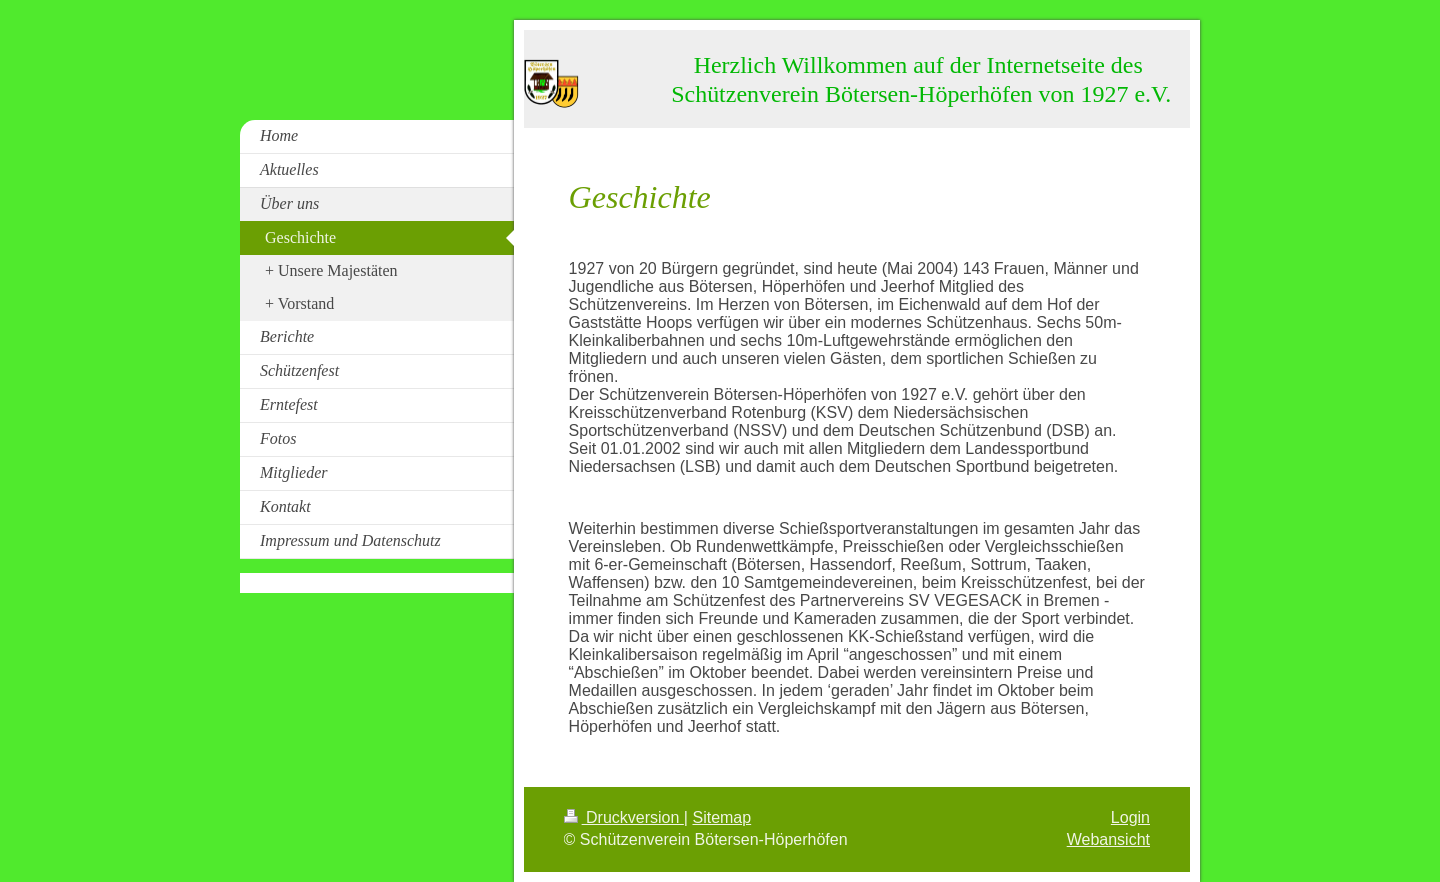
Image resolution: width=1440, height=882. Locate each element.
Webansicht (1108, 839)
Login (1130, 817)
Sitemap (721, 817)
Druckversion (624, 817)
